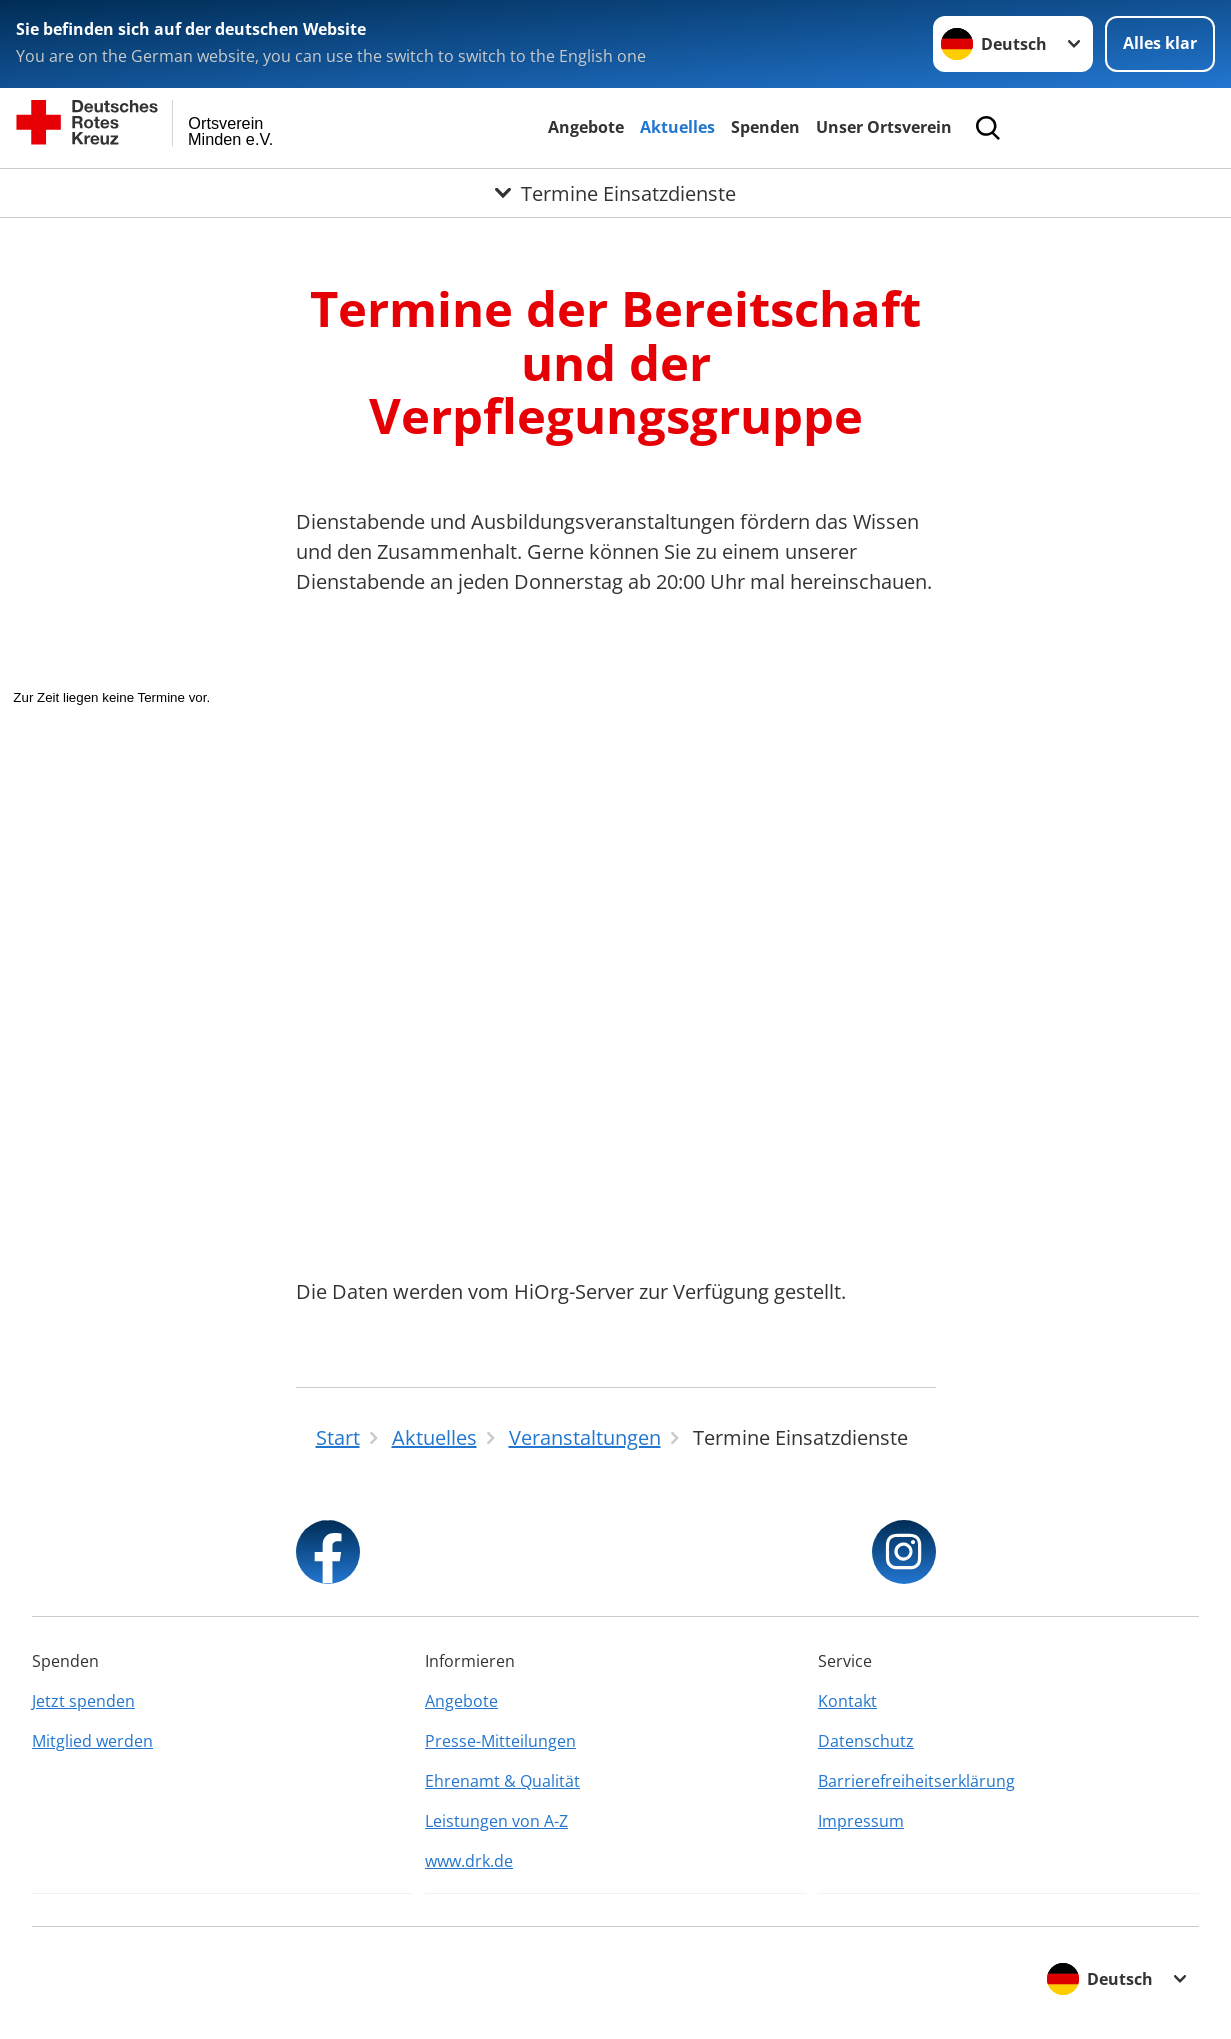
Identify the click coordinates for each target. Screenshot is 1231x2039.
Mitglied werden (92, 1741)
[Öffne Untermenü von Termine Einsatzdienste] (615, 193)
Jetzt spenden (83, 1701)
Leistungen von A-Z (496, 1821)
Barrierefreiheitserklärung (916, 1781)
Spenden (765, 127)
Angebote (586, 127)
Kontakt (847, 1701)
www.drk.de (469, 1861)
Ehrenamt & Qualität (502, 1781)
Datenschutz (866, 1741)
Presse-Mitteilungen (500, 1741)
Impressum (861, 1821)
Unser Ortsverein (884, 127)
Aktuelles (677, 127)
